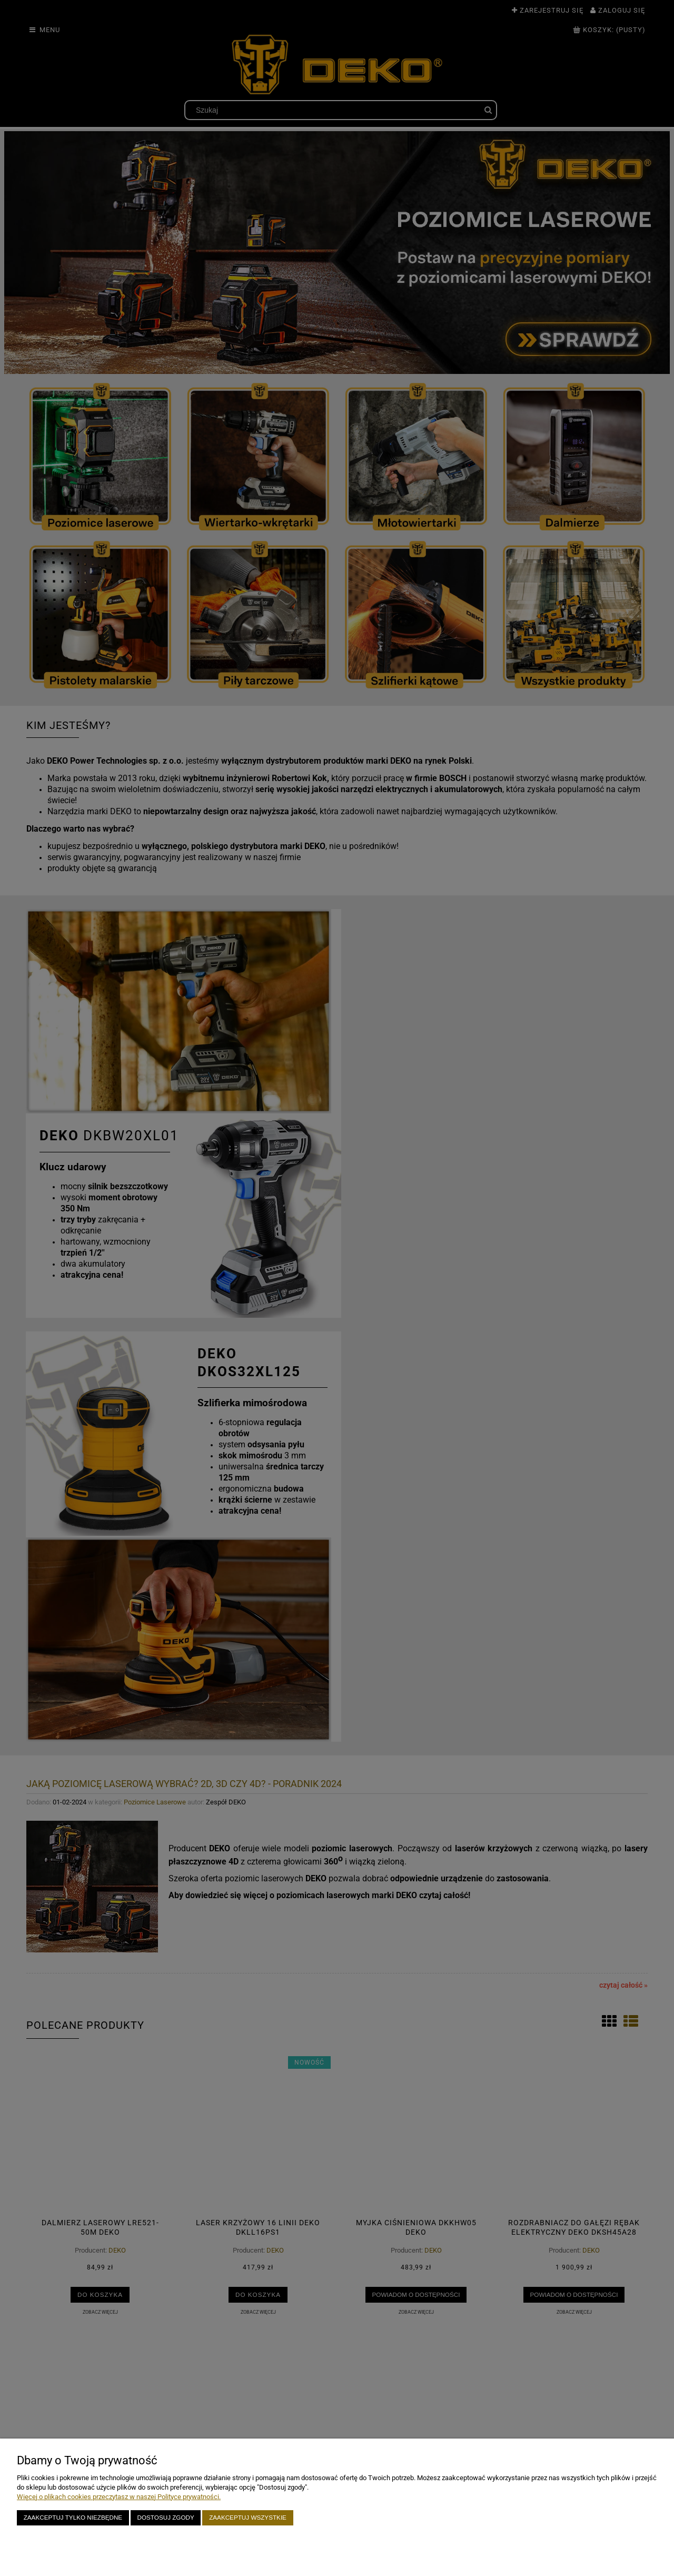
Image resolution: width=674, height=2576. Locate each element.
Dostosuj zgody (165, 2517)
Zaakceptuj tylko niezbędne (73, 2517)
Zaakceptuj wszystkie (247, 2517)
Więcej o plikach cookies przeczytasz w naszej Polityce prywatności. (119, 2497)
